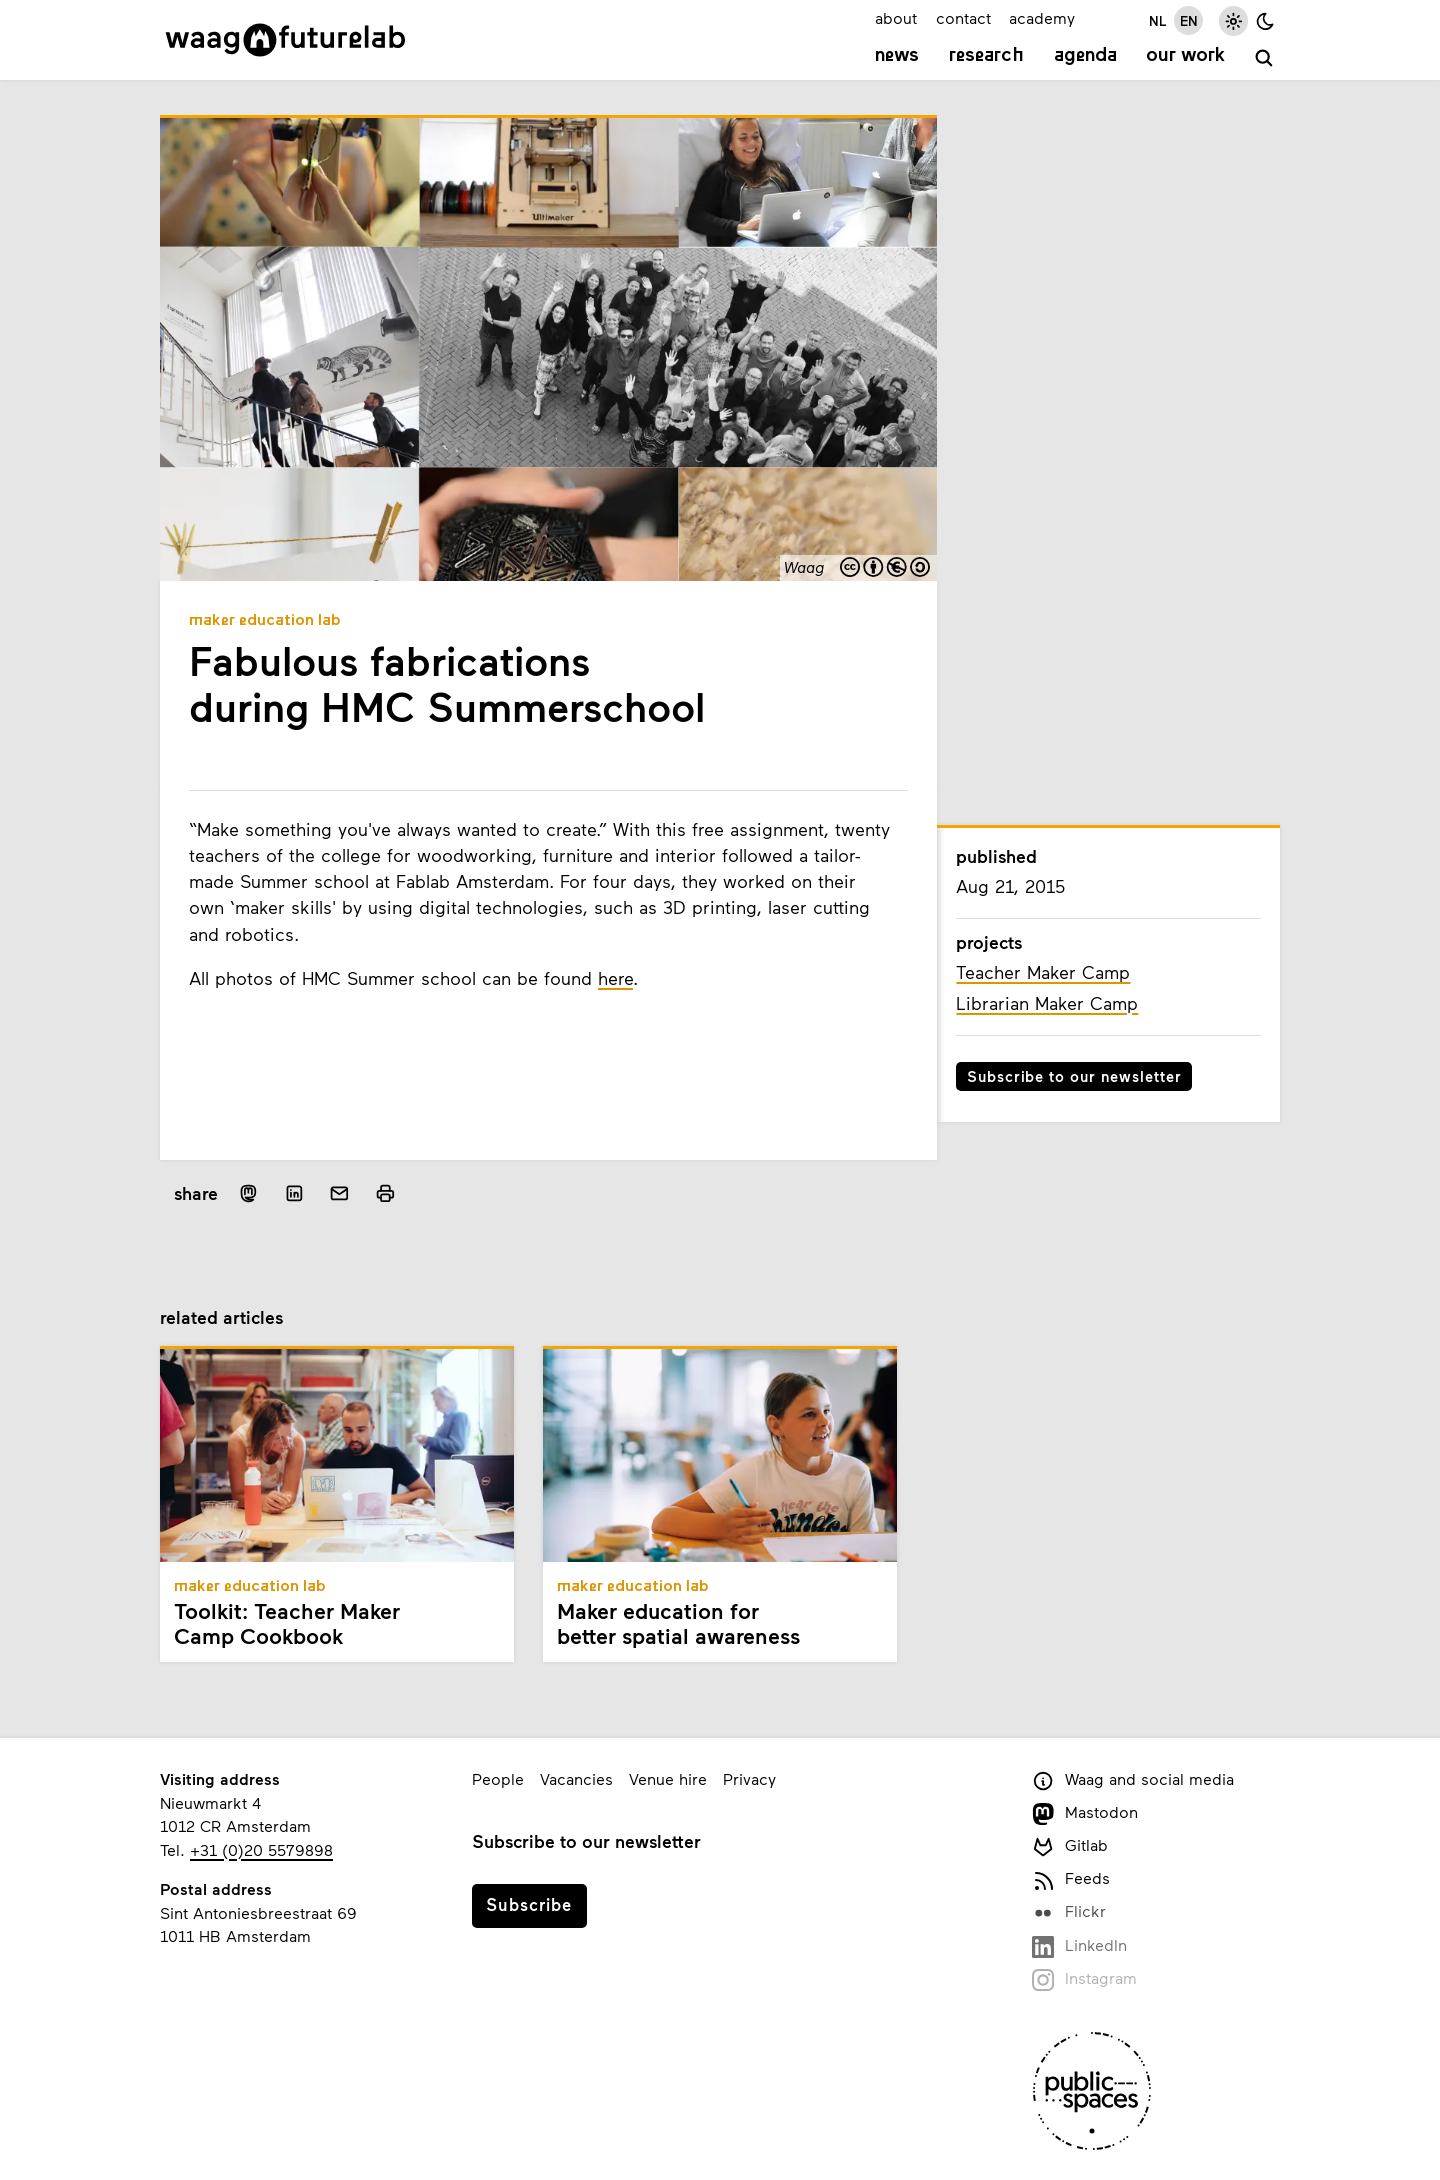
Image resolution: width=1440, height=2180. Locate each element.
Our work (1185, 56)
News (897, 56)
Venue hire (668, 1778)
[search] (1264, 58)
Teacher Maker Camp (1043, 972)
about (896, 17)
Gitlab (1070, 1846)
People (498, 1778)
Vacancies (576, 1778)
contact (963, 17)
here (615, 978)
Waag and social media (1133, 1780)
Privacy (749, 1778)
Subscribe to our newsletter (1074, 1076)
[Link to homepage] (285, 40)
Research (986, 56)
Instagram (1084, 1979)
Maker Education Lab (265, 621)
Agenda (1085, 56)
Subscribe (529, 1904)
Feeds (1071, 1879)
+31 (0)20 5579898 (261, 1849)
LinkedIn (1079, 1946)
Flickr (1069, 1912)
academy (1042, 17)
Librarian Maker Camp (1047, 1003)
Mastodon (1085, 1813)
